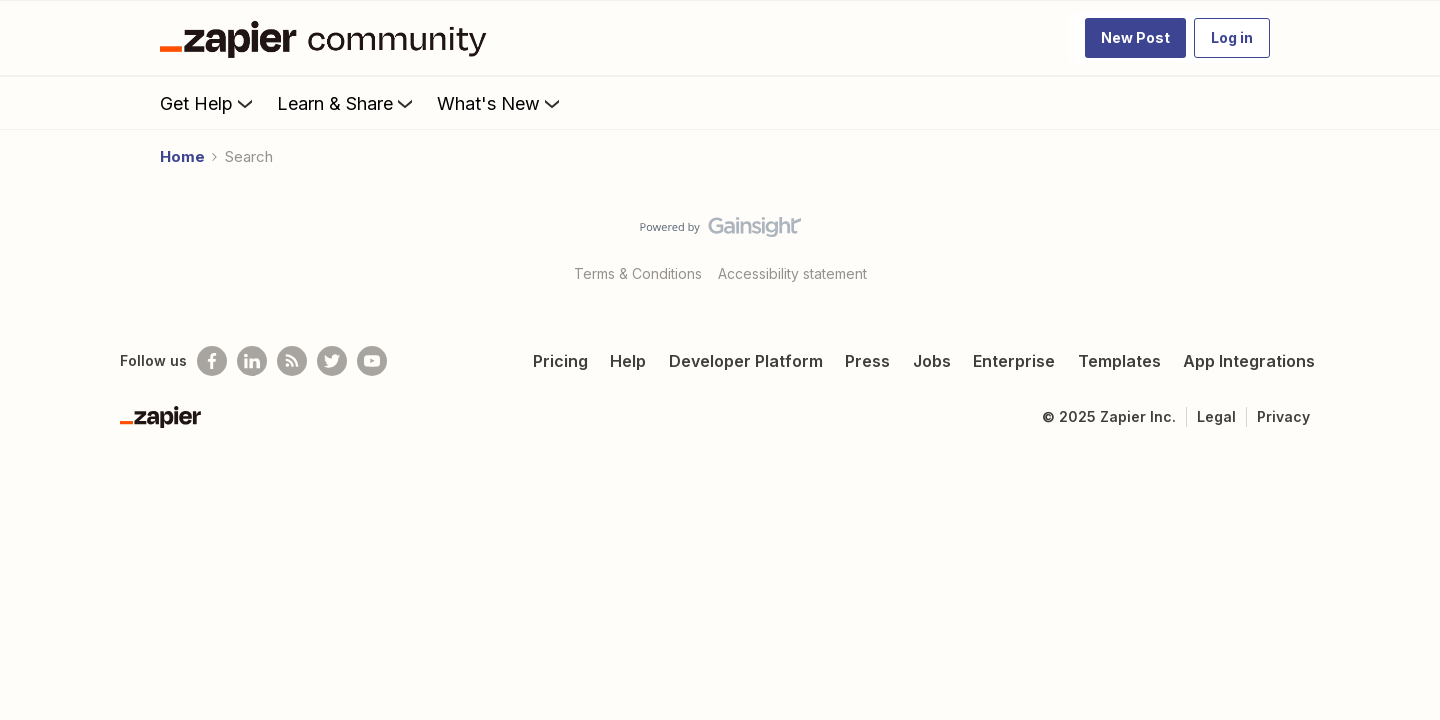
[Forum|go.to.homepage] (328, 38)
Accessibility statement (792, 273)
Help (628, 361)
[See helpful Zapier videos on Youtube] (372, 361)
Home (182, 156)
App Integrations (1249, 361)
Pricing (560, 361)
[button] (1135, 38)
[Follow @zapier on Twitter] (332, 361)
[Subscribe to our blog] (292, 361)
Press (867, 361)
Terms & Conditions (638, 273)
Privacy (1283, 416)
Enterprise (1014, 361)
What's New (500, 103)
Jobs (932, 361)
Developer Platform (746, 361)
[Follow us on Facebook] (212, 361)
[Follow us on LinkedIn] (252, 361)
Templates (1119, 361)
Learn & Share (347, 103)
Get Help (208, 103)
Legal (1216, 416)
